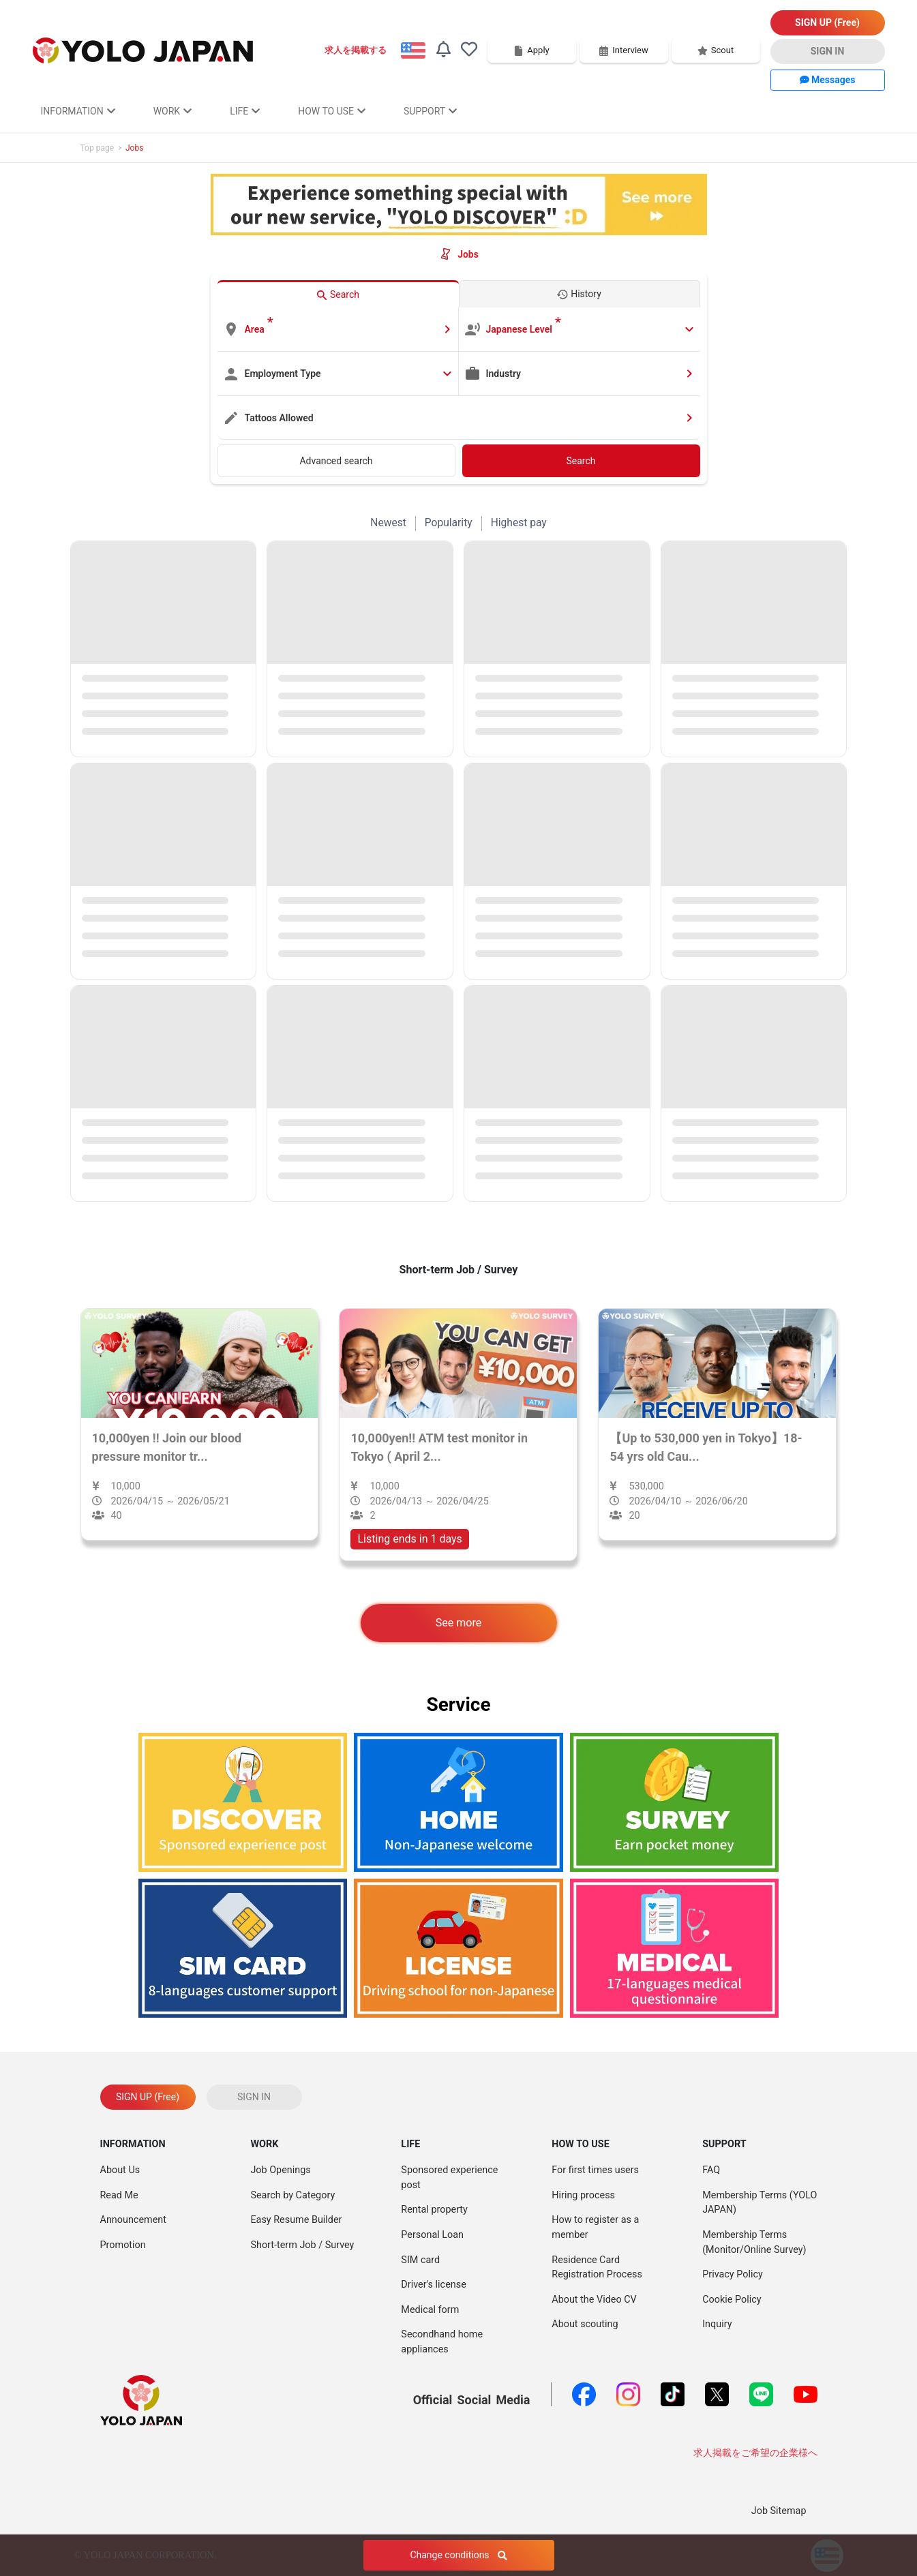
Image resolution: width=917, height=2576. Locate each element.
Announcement (133, 2220)
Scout (715, 50)
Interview (623, 50)
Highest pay (519, 523)
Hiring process (583, 2195)
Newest (388, 523)
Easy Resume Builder (296, 2220)
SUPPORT (430, 111)
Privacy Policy (732, 2274)
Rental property (434, 2209)
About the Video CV (594, 2299)
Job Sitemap (779, 2511)
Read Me (119, 2195)
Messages (828, 79)
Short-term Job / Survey (302, 2245)
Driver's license (433, 2284)
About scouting (585, 2324)
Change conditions (458, 2554)
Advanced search (335, 460)
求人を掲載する (356, 50)
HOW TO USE (331, 111)
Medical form (430, 2310)
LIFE (245, 111)
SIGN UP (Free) (827, 22)
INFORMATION (78, 111)
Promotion (123, 2245)
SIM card (420, 2260)
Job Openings (280, 2170)
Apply (531, 50)
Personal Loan (432, 2235)
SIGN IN (828, 51)
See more (458, 1622)
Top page (97, 148)
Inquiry (717, 2324)
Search (580, 460)
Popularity (448, 523)
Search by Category (292, 2195)
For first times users (595, 2170)
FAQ (711, 2170)
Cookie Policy (731, 2299)
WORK (172, 111)
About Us (120, 2170)
